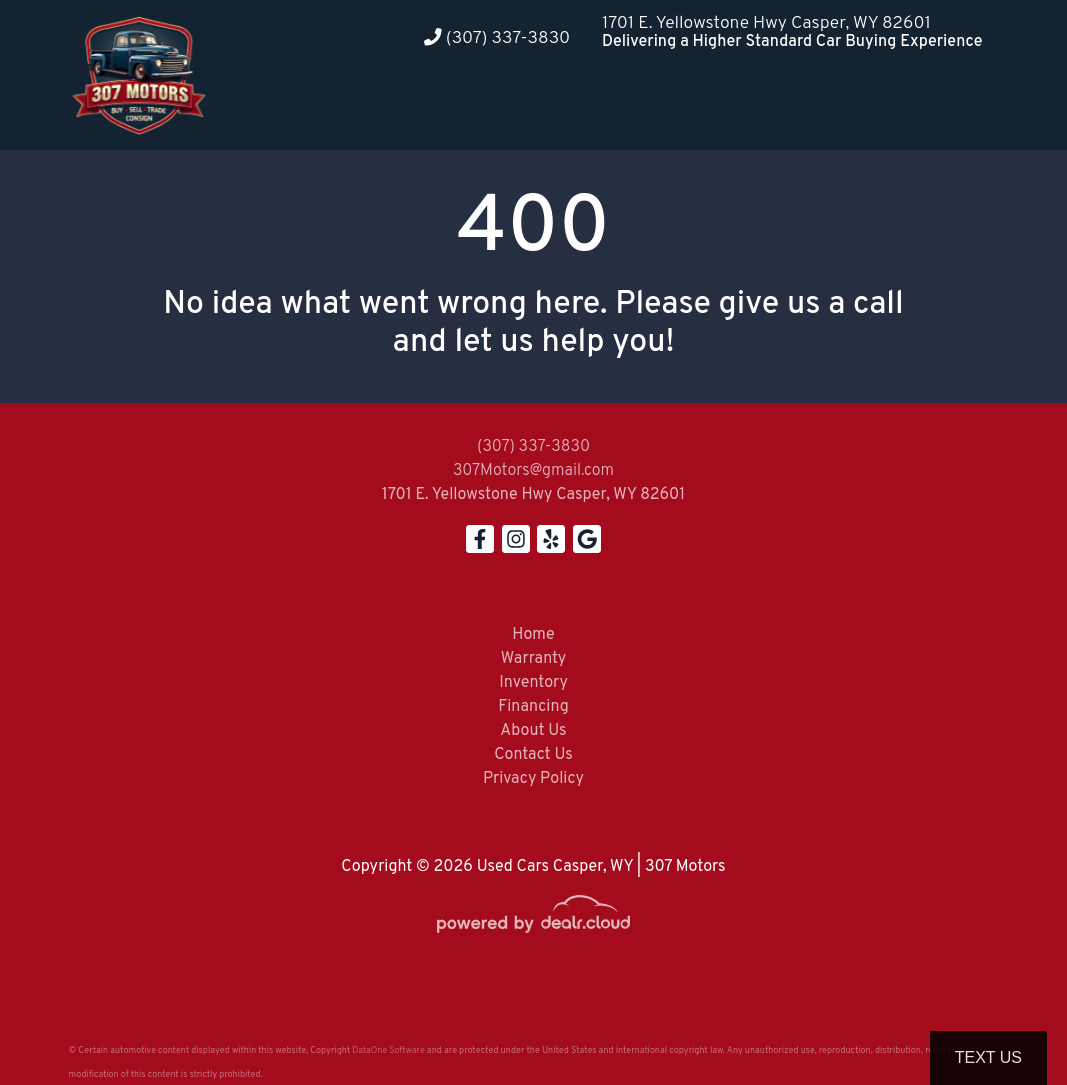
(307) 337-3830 (497, 38)
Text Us (988, 1057)
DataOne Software (388, 1050)
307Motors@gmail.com (533, 471)
